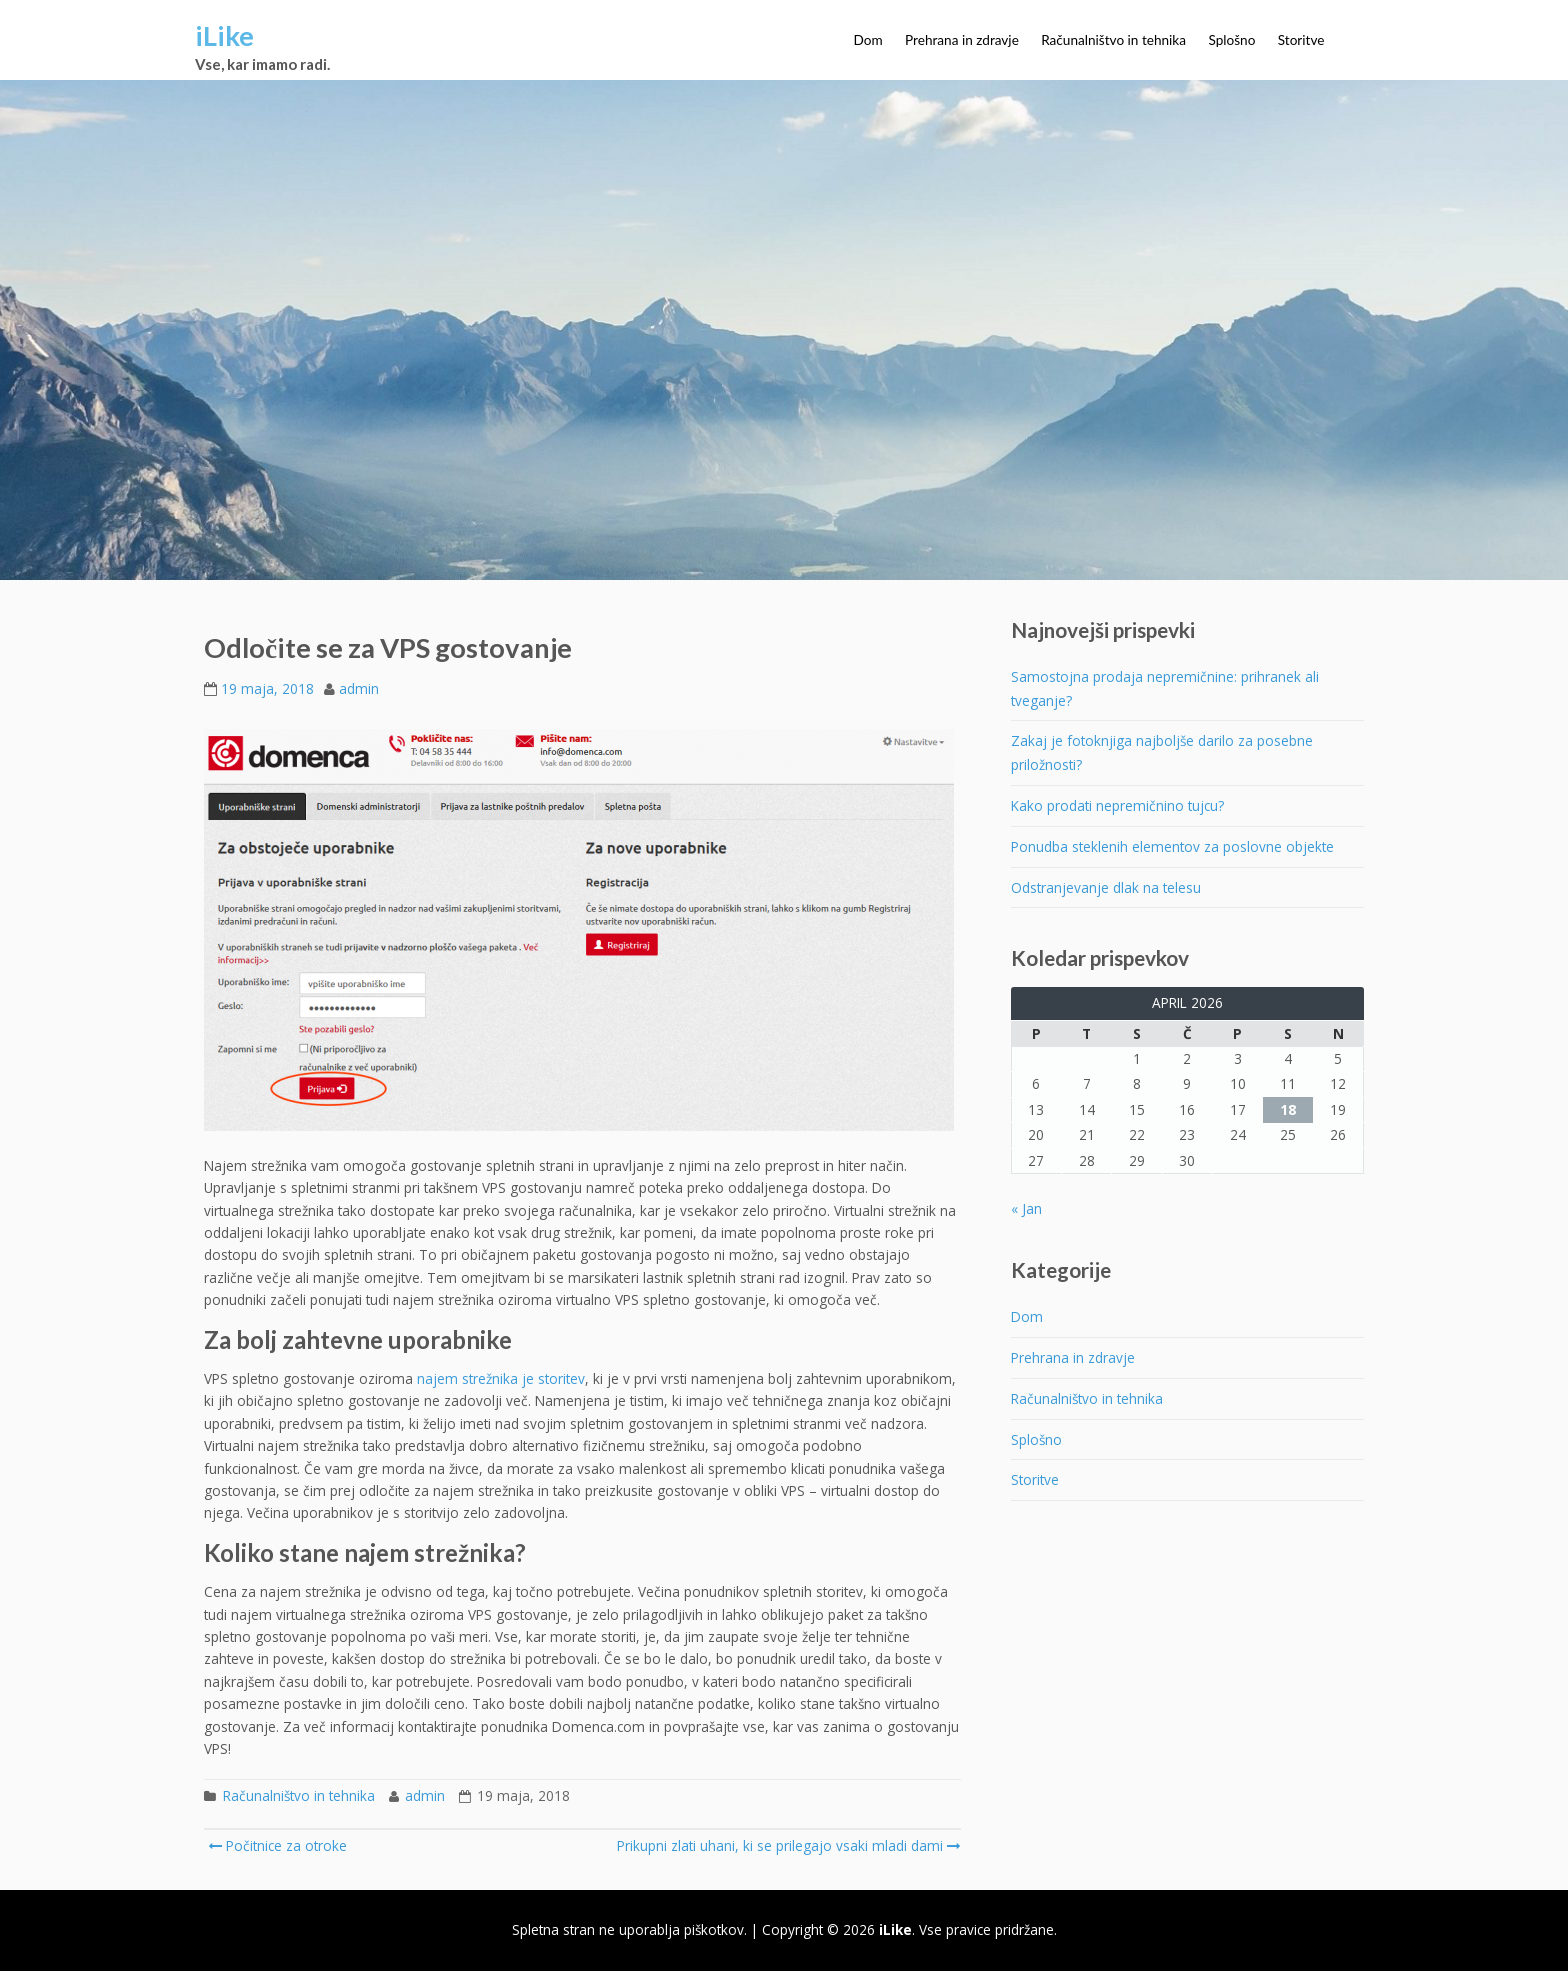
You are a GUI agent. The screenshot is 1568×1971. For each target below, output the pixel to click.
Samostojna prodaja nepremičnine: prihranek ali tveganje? (1165, 688)
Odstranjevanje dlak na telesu (1106, 887)
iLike (224, 35)
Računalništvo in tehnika (1113, 40)
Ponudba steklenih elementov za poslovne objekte (1172, 846)
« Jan (1026, 1208)
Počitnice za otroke (277, 1845)
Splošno (1231, 40)
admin (359, 688)
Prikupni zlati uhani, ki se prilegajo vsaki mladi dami (787, 1845)
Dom (868, 40)
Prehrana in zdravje (962, 40)
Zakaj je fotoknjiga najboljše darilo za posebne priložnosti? (1162, 752)
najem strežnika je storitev (501, 1378)
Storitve (1301, 40)
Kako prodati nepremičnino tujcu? (1117, 805)
